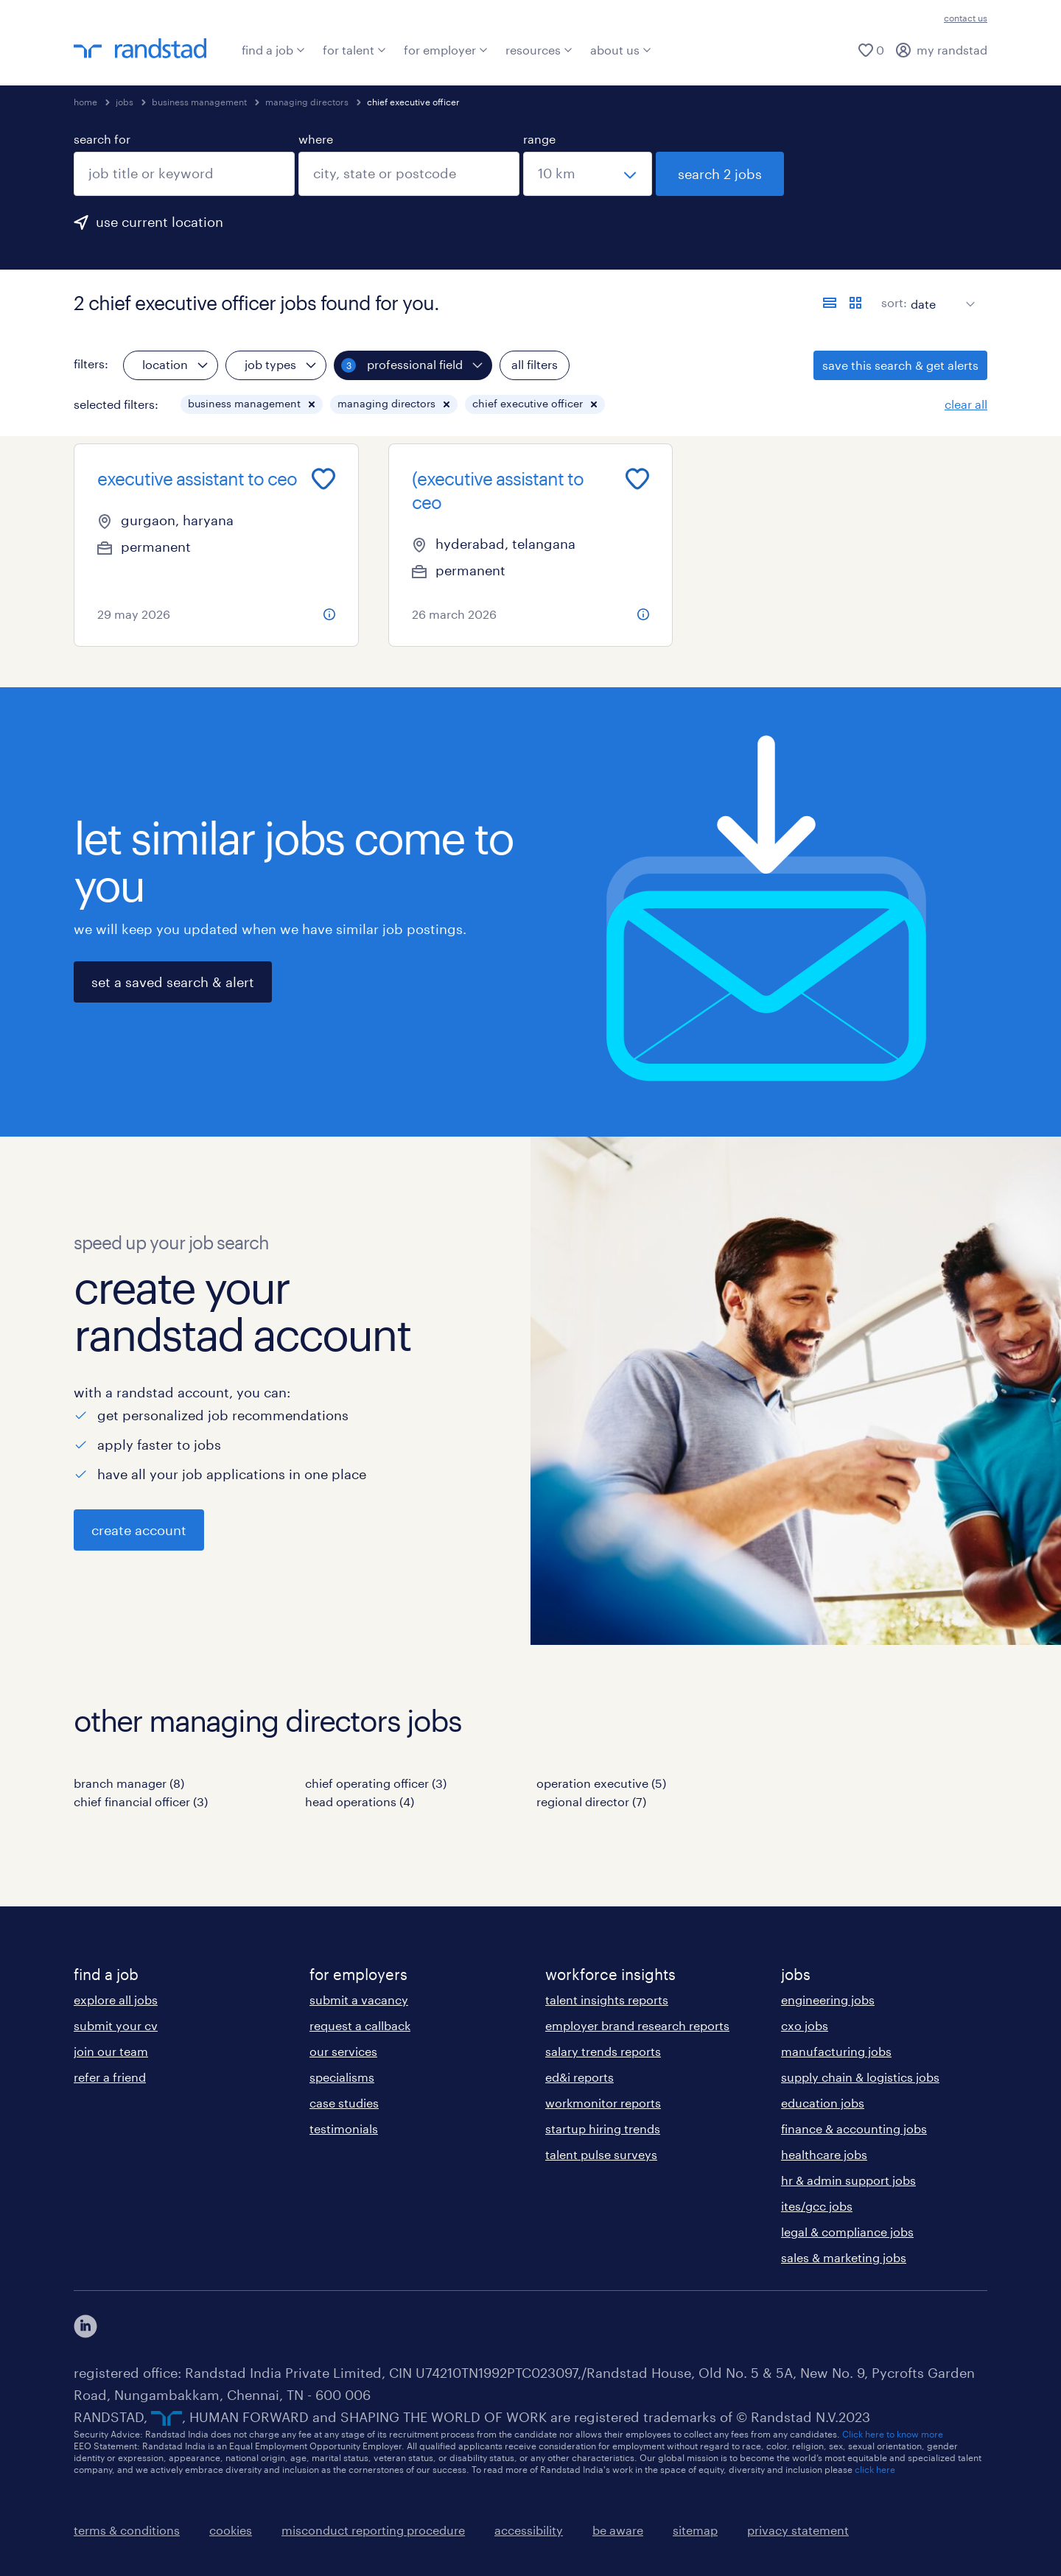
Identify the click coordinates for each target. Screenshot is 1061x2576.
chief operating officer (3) (376, 1783)
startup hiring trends (602, 2128)
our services (343, 2051)
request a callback (359, 2025)
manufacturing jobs (836, 2051)
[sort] (940, 293)
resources (538, 50)
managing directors (307, 101)
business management (199, 101)
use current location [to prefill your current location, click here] (159, 222)
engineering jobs (828, 2000)
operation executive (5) (601, 1783)
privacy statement (798, 2530)
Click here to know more (892, 2434)
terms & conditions (127, 2530)
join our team (111, 2051)
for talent (354, 50)
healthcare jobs (824, 2154)
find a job (273, 50)
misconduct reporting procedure (373, 2530)
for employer (446, 50)
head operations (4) (359, 1801)
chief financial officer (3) (141, 1801)
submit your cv (116, 2025)
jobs (124, 101)
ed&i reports (579, 2077)
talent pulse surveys (601, 2154)
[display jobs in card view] (855, 302)
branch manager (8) (129, 1783)
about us (620, 50)
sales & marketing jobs (843, 2257)
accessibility (528, 2530)
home (85, 101)
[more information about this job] (329, 614)
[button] (311, 404)
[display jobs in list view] (829, 302)
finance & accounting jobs (854, 2128)
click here (875, 2469)
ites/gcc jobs (816, 2206)
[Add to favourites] (323, 478)
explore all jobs (116, 2000)
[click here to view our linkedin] (85, 2326)
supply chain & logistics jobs (860, 2077)
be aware (617, 2530)
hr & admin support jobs (848, 2180)
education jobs (822, 2103)
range (539, 139)
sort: (894, 302)
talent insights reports (606, 2000)
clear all (966, 404)
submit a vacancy (358, 2000)
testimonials (343, 2128)
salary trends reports (603, 2051)
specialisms (341, 2077)
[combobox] (184, 174)
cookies (230, 2530)
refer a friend (110, 2077)
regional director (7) (591, 1801)
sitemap (695, 2530)
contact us (965, 18)
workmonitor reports (603, 2103)
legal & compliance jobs (847, 2232)
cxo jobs (804, 2025)
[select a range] (587, 174)
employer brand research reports (637, 2025)
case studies (344, 2103)
